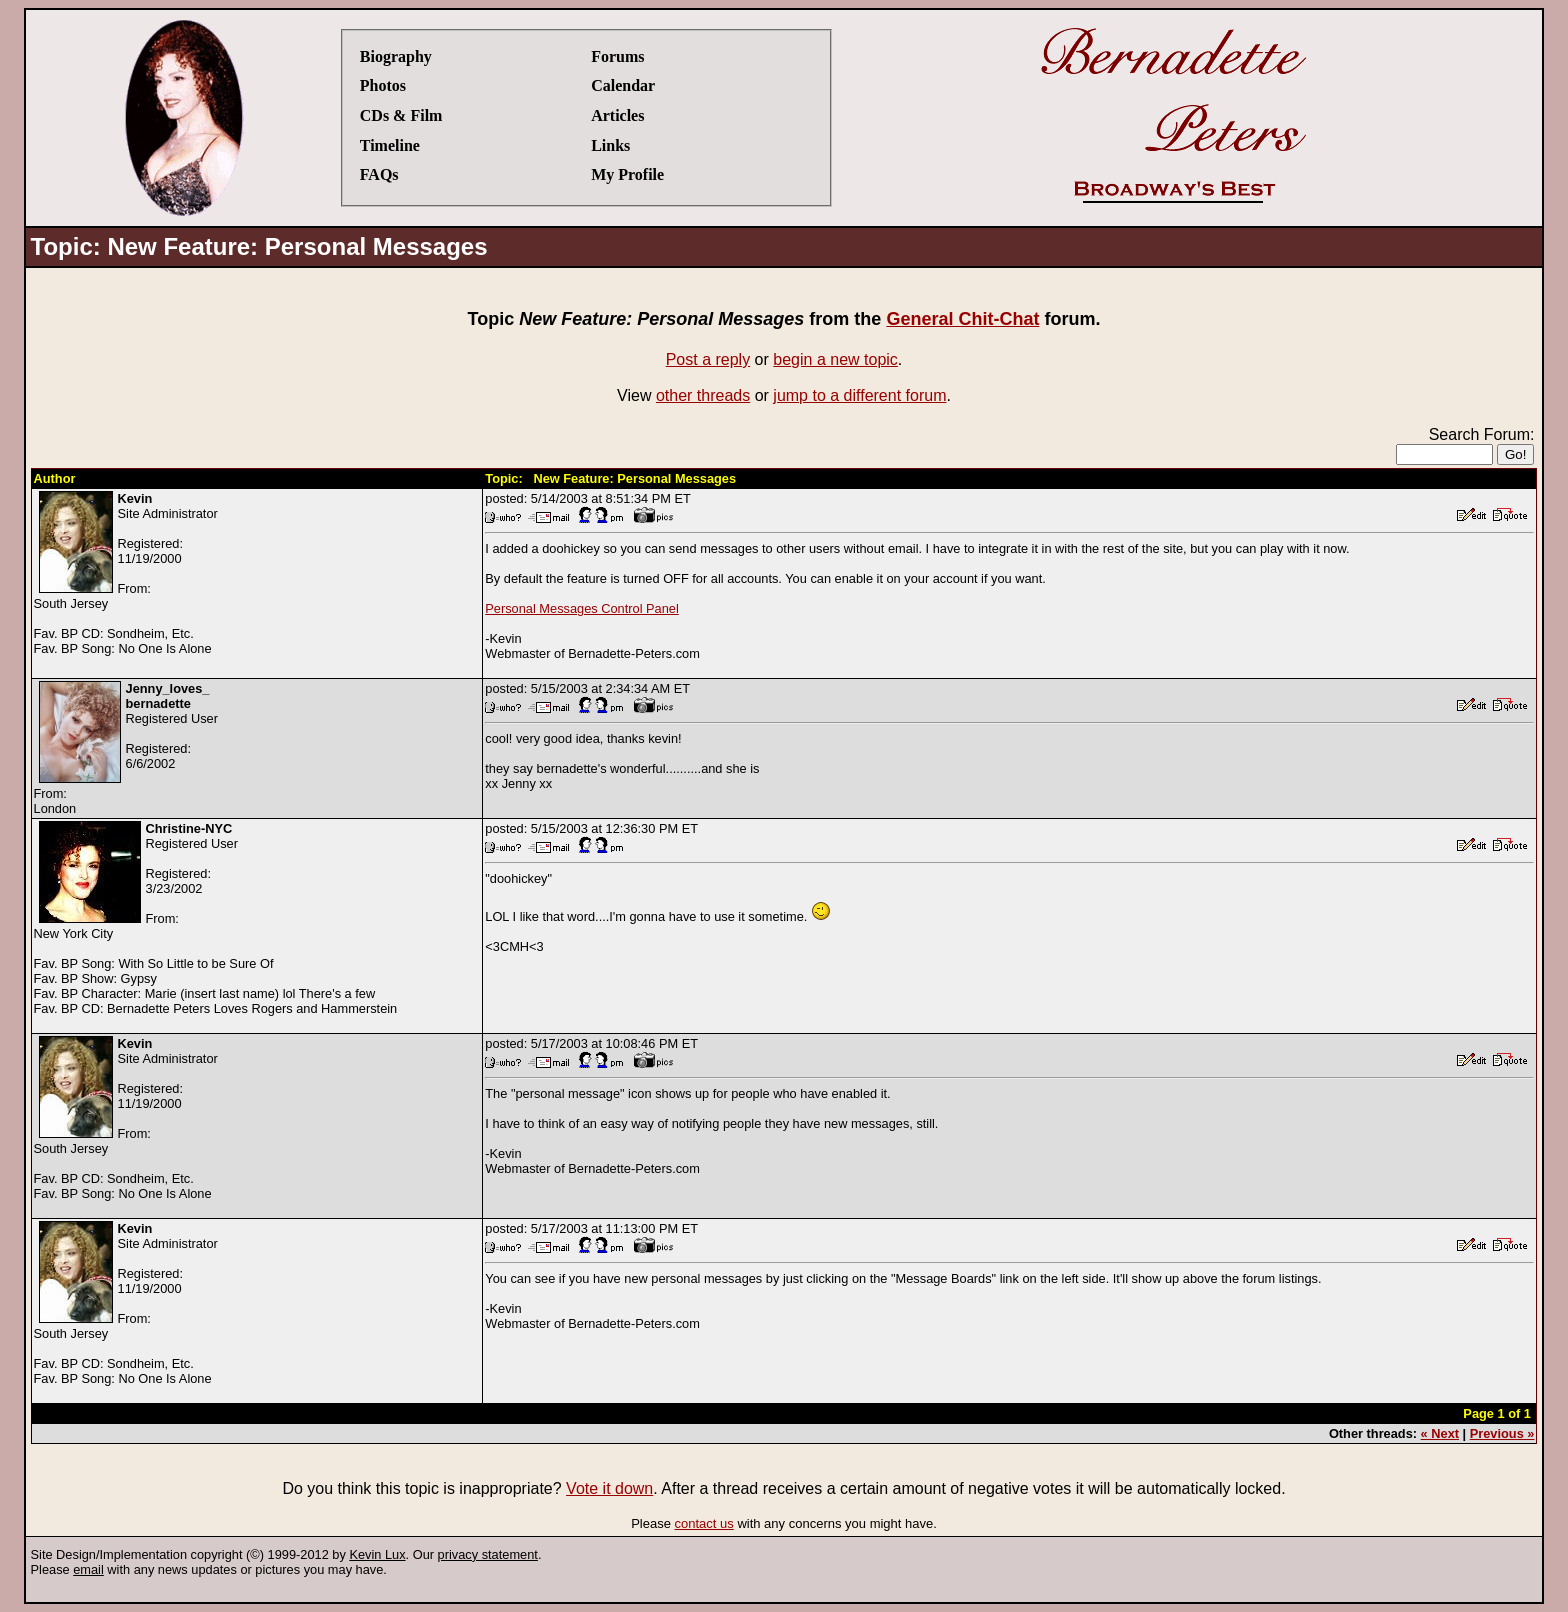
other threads (703, 395)
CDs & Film (401, 115)
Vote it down (609, 1488)
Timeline (390, 145)
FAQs (379, 174)
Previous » (1502, 1433)
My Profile (627, 174)
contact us (704, 1523)
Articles (617, 115)
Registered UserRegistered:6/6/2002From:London (126, 748)
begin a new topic (835, 359)
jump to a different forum (859, 395)
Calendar (623, 85)
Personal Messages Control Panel (581, 608)
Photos (383, 85)
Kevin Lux (377, 1554)
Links (610, 145)
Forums (617, 56)
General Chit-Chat (962, 319)
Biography (396, 56)
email (88, 1569)
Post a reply (708, 359)
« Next (1440, 1433)
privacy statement (488, 1554)
